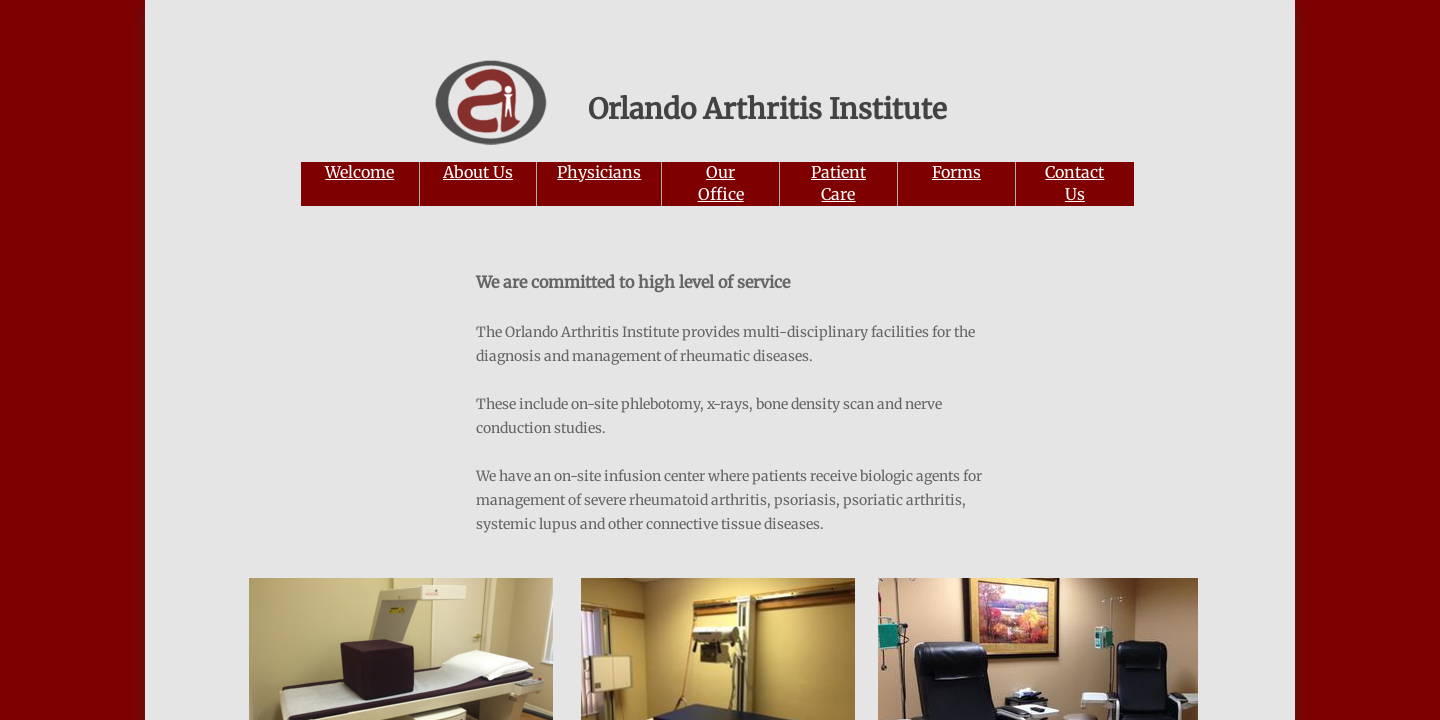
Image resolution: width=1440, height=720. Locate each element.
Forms (956, 172)
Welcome (359, 172)
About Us (478, 172)
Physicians (599, 172)
